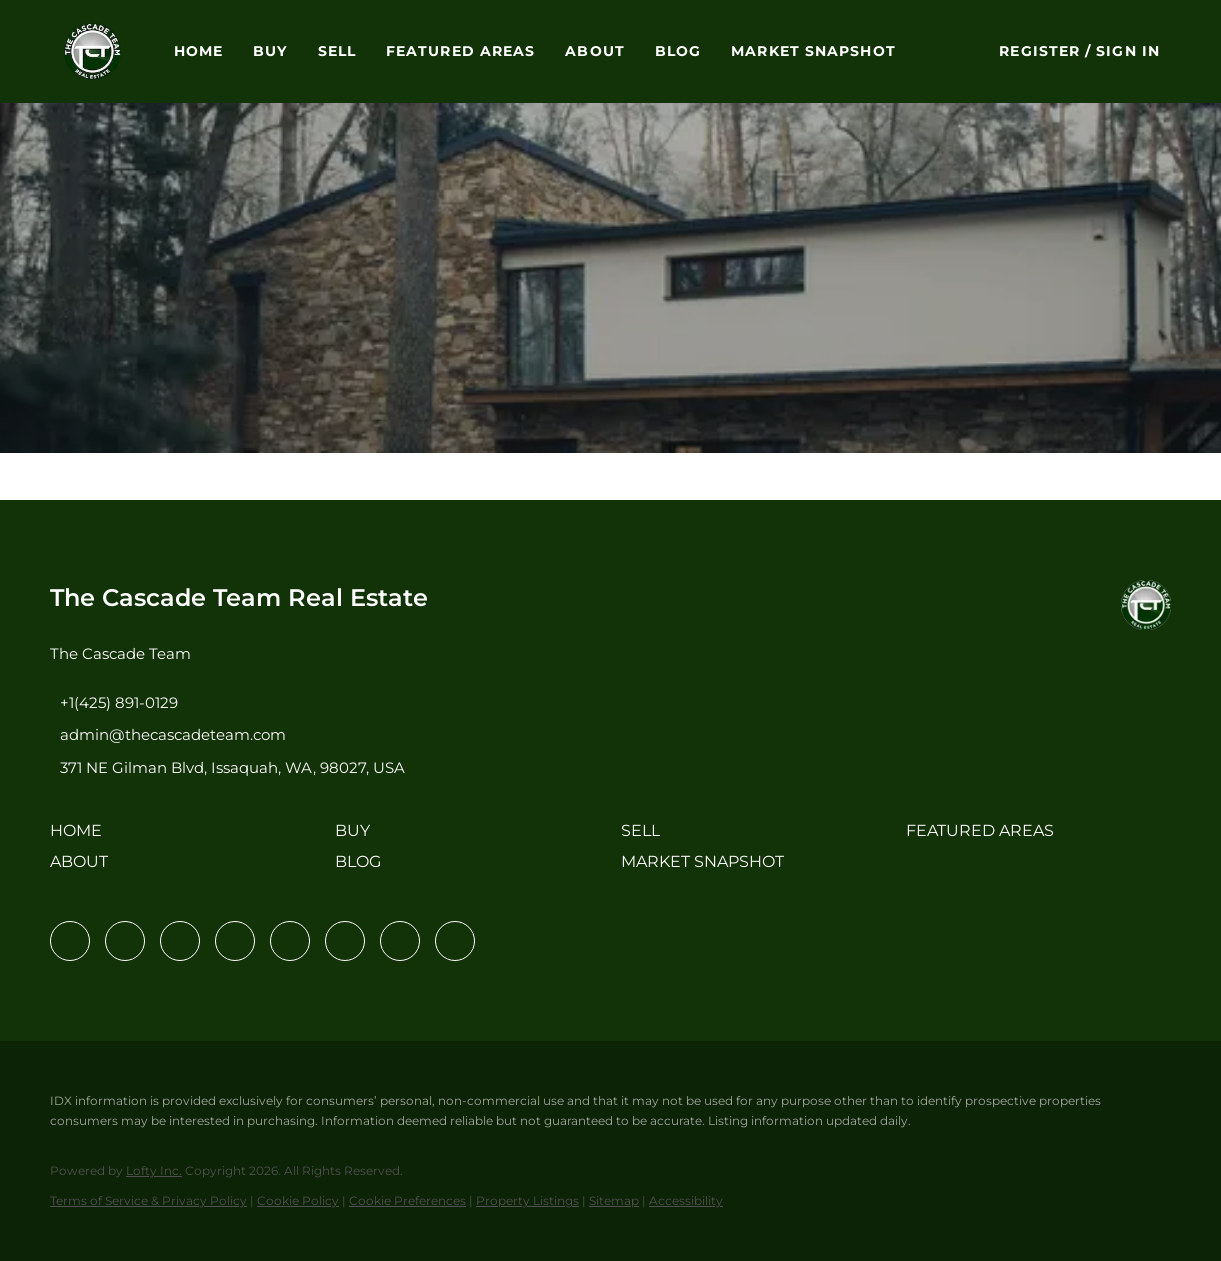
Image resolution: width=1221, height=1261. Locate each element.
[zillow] (235, 941)
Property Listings (527, 1200)
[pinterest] (400, 941)
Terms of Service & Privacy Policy (148, 1200)
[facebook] (70, 941)
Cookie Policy (298, 1200)
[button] (92, 51)
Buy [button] (270, 51)
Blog (678, 51)
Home (198, 51)
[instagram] (290, 941)
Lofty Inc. (154, 1170)
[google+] (455, 941)
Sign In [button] (1128, 51)
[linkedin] (125, 941)
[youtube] (345, 941)
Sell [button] (337, 51)
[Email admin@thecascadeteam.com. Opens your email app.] (168, 734)
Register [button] (1039, 51)
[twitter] (180, 941)
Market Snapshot (813, 51)
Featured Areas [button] (460, 51)
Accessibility (686, 1200)
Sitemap (614, 1200)
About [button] (595, 51)
